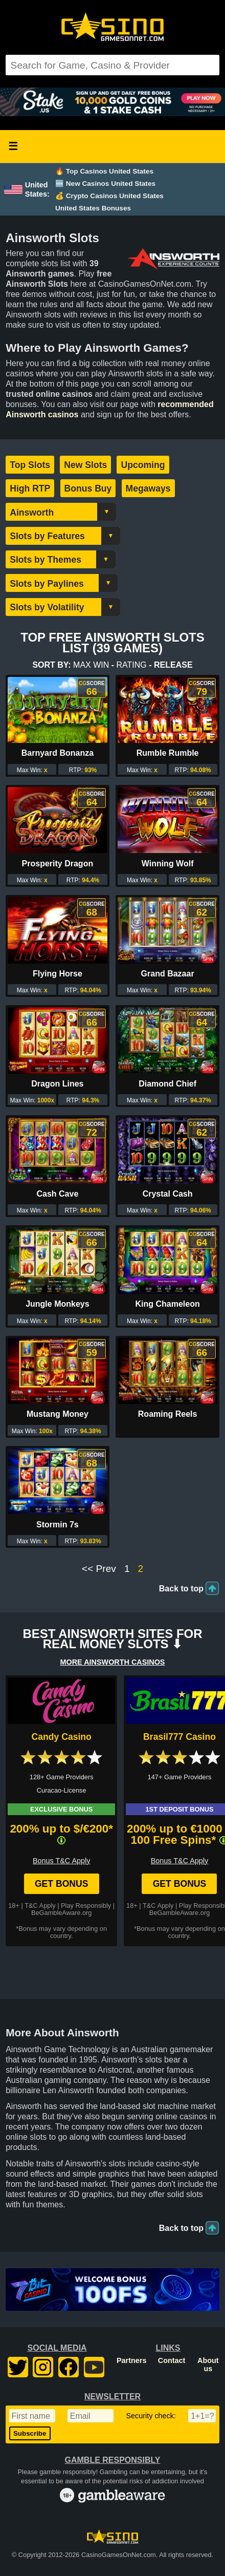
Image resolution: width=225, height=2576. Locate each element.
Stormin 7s (57, 1524)
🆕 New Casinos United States (105, 183)
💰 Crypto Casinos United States (109, 196)
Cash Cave (57, 1193)
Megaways (148, 488)
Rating (132, 665)
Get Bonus (61, 1884)
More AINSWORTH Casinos (112, 1662)
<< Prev (99, 1568)
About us (208, 2364)
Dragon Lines (57, 1083)
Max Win (91, 665)
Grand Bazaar (167, 973)
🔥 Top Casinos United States (104, 171)
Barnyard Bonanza (57, 753)
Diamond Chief (167, 1083)
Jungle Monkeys (57, 1304)
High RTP (30, 488)
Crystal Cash (168, 1193)
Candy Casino (62, 1736)
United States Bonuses (93, 208)
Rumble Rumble (168, 753)
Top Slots (30, 465)
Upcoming (143, 465)
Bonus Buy (88, 488)
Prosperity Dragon (58, 863)
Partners (131, 2360)
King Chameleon (167, 1304)
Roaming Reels (167, 1414)
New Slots (85, 465)
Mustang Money (57, 1414)
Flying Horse (57, 973)
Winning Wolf (168, 863)
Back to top (181, 1588)
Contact (172, 2360)
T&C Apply (40, 1905)
